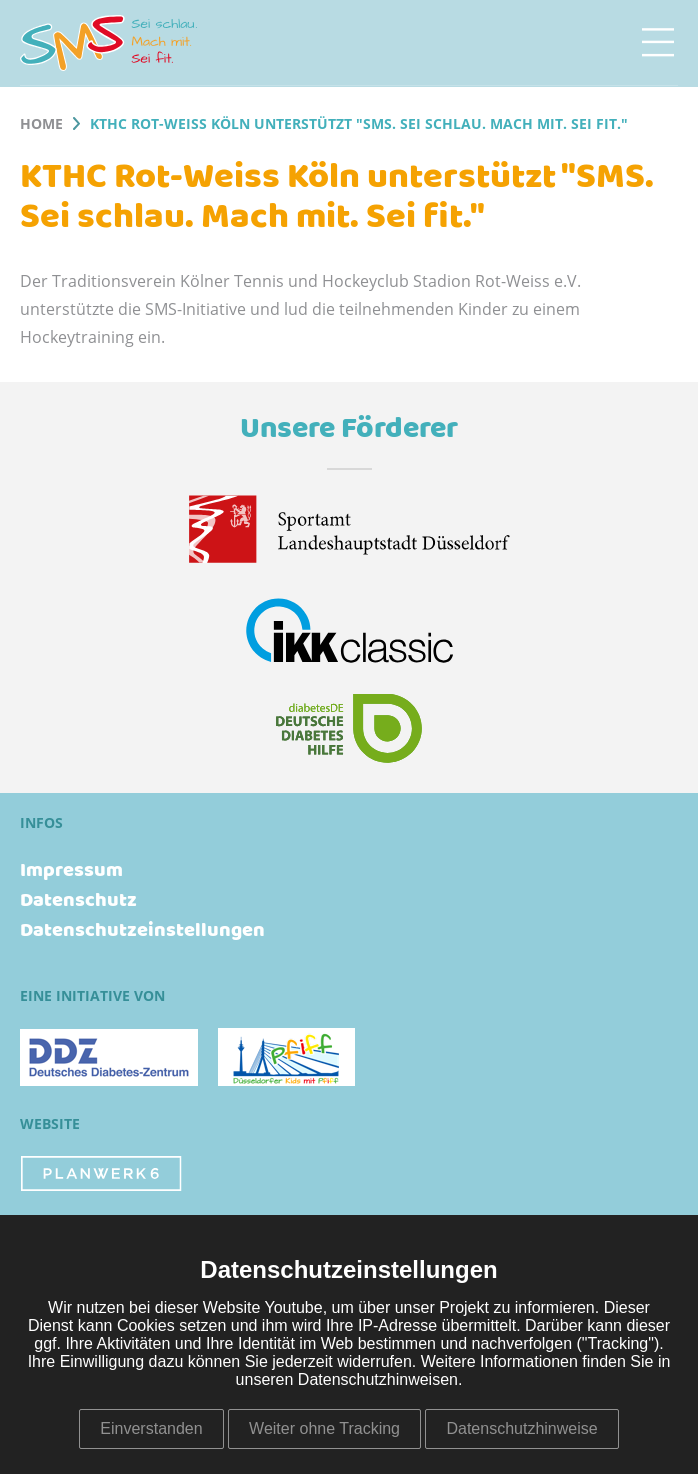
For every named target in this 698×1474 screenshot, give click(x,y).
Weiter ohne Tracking (324, 1428)
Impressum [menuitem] (71, 871)
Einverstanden (151, 1428)
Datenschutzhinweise (521, 1428)
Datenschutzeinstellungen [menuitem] (142, 931)
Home (41, 125)
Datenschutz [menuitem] (78, 901)
